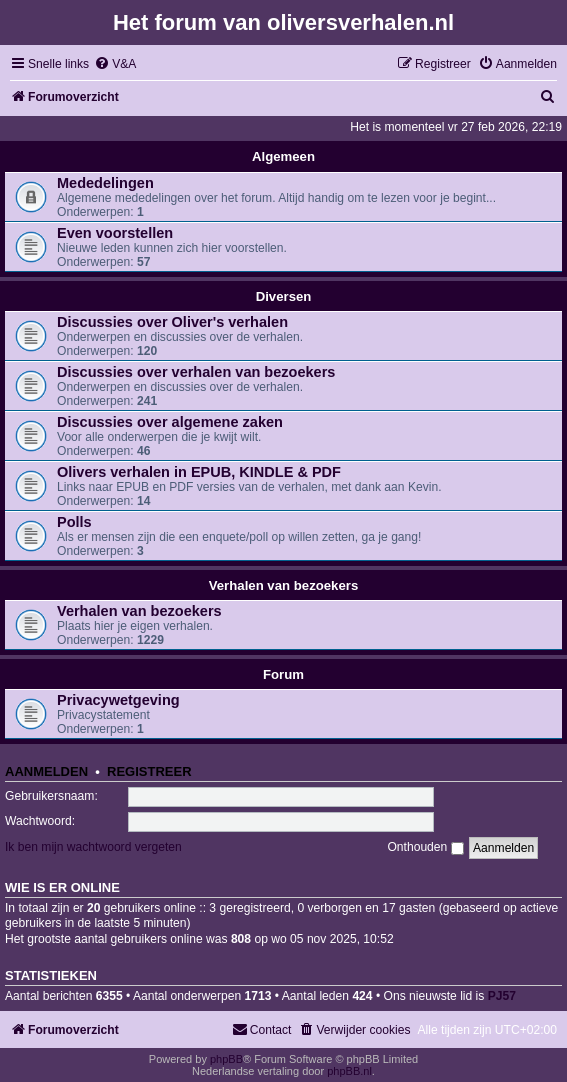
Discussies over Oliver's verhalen (172, 322)
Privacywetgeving (118, 700)
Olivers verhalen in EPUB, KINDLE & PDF (199, 472)
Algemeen (283, 156)
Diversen (284, 296)
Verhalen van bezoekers (284, 585)
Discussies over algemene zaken (170, 422)
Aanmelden (46, 771)
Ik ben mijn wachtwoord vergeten (93, 847)
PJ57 (502, 996)
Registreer (149, 771)
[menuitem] (115, 64)
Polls (74, 522)
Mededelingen (105, 183)
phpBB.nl (349, 1071)
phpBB (226, 1059)
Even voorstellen (115, 233)
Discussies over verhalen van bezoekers (196, 372)
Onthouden (425, 847)
